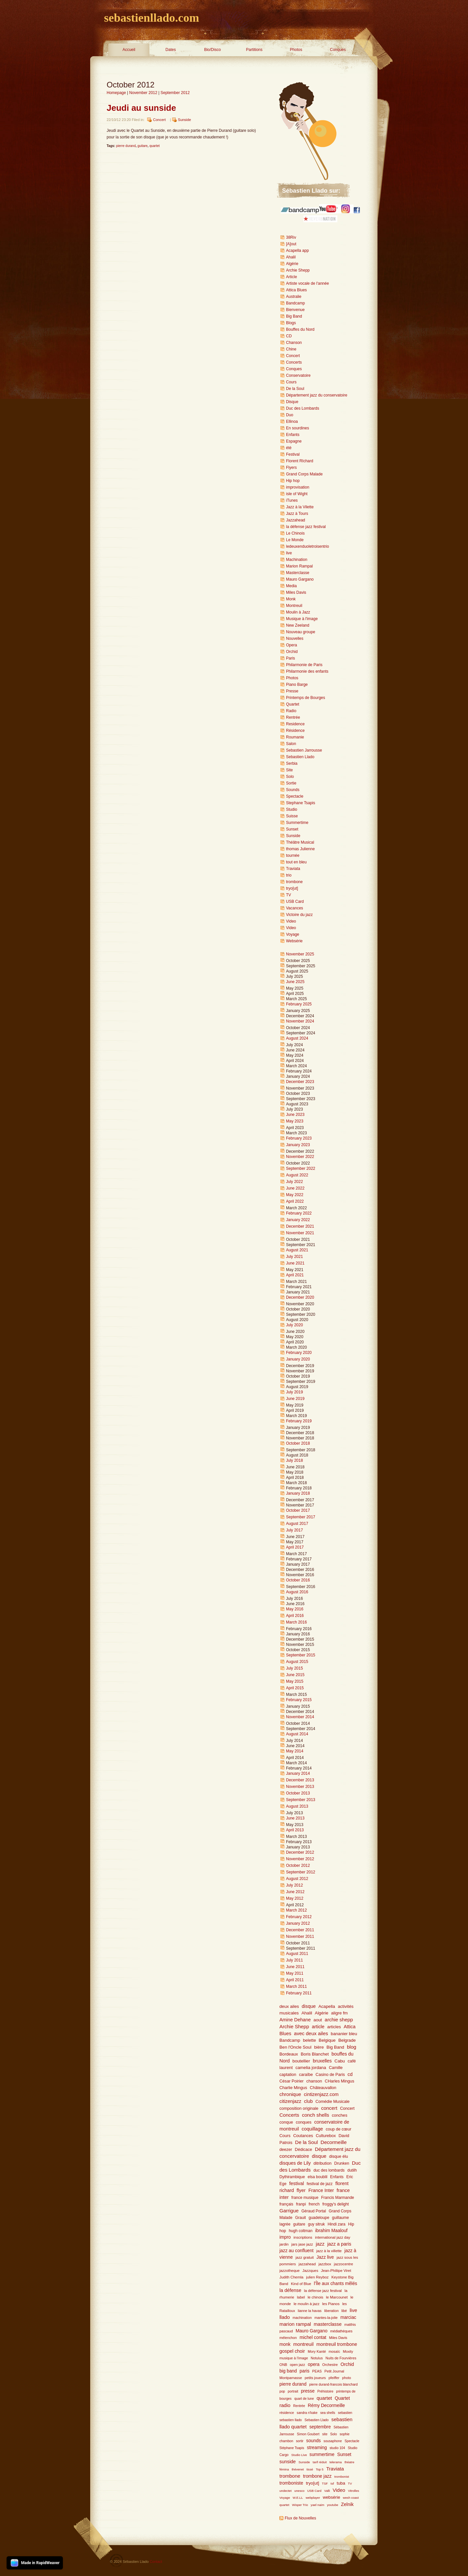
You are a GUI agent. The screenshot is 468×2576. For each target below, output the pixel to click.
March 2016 (296, 1622)
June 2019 (295, 1398)
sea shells (327, 2413)
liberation (331, 2311)
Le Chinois (295, 533)
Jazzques (310, 2271)
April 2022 (295, 1201)
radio (284, 2405)
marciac (348, 2317)
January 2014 (298, 1773)
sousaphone (333, 2441)
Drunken (341, 2163)
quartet (154, 146)
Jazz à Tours (297, 513)
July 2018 (294, 1460)
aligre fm (339, 2012)
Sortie (291, 783)
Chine (291, 349)
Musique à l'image (302, 618)
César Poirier (291, 2081)
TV (288, 895)
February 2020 (299, 1352)
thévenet (298, 2469)
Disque (292, 401)
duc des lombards (329, 2170)
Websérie (294, 941)
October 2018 (298, 1443)
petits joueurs (315, 2378)
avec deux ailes (311, 2033)
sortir (299, 2441)
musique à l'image (293, 2358)
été (289, 447)
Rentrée (293, 717)
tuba (341, 2483)
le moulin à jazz (307, 2304)
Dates (171, 49)
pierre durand (126, 146)
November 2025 (300, 954)
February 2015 (299, 1699)
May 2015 (294, 1681)
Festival (292, 454)
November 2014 (300, 1717)
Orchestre (330, 2365)
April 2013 (295, 1830)
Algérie (292, 263)
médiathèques (341, 2331)
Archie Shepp (298, 270)
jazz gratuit (305, 2257)
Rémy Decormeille (326, 2405)
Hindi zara (336, 2224)
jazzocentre (343, 2264)
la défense (290, 2290)
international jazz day (332, 2237)
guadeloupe (319, 2217)
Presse (292, 691)
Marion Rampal (299, 566)
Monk (291, 599)
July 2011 (294, 1960)
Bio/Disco (212, 49)
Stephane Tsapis (300, 803)
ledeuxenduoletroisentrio (307, 546)
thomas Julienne (300, 849)
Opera (291, 645)
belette (309, 2040)
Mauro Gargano (300, 579)
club (308, 2101)
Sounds (292, 789)
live (289, 553)
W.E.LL (298, 2497)
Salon (291, 743)
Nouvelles (294, 638)
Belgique (327, 2040)
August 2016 (297, 1592)
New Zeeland (297, 625)
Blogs (291, 323)
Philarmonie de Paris (304, 664)
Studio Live (299, 2455)
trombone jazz (317, 2476)
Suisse (292, 816)
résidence (286, 2413)
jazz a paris (339, 2244)
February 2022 (299, 1213)
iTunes (292, 500)
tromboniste (291, 2483)
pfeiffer (333, 2378)
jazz (320, 2244)
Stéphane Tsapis (291, 2448)
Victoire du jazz (299, 914)
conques (304, 2122)
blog (351, 2047)
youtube (332, 2505)
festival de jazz (320, 2183)
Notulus (317, 2358)
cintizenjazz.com (321, 2094)
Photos (296, 49)
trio (289, 875)
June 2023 (295, 1114)
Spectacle (294, 796)
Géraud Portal (313, 2211)
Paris (290, 658)
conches (339, 2115)
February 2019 (299, 1421)
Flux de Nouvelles (300, 2518)
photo (346, 2378)
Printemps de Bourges (305, 697)
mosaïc (334, 2351)
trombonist (341, 2476)
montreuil (303, 2344)
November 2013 (300, 1786)
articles (334, 2026)
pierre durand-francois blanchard (333, 2384)
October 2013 (298, 1793)
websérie (331, 2497)
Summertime (297, 822)
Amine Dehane (295, 2019)
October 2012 (298, 1865)
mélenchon (288, 2338)
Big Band (294, 316)
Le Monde (294, 540)
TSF (325, 2483)
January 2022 (298, 1219)
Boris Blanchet (315, 2054)
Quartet (292, 704)
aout (318, 2019)
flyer (301, 2190)
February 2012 (299, 1916)
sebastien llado (290, 2420)
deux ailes (289, 2006)
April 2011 (295, 1980)
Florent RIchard (299, 461)
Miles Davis (296, 592)
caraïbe (306, 2074)
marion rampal (295, 2324)
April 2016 (295, 1615)
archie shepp (339, 2019)
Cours (291, 382)
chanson (314, 2081)
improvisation (297, 487)
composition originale (298, 2108)
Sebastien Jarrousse (304, 750)
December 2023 (300, 1081)
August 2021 (297, 1250)
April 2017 (295, 1547)
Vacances (294, 908)
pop (282, 2391)
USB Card (295, 901)
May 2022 (294, 1194)
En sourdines (297, 428)
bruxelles (322, 2060)
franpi (301, 2204)
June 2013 (295, 1818)
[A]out (291, 244)
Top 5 (319, 2469)
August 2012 (297, 1878)
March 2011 (296, 1986)
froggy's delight (335, 2204)
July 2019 (294, 1392)
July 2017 (294, 1530)
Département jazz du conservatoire (316, 395)
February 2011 (299, 1993)
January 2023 (298, 1145)
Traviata (293, 868)
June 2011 (295, 1966)
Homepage (116, 92)
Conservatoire (298, 375)
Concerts (294, 362)
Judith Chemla (291, 2277)
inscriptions (303, 2237)
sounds (313, 2440)
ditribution (323, 2163)
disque (309, 2006)
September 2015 (300, 1655)
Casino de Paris (330, 2074)
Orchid (292, 651)
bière (319, 2047)
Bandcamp (295, 303)
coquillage (312, 2128)
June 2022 (295, 1188)
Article (291, 277)
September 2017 (300, 1517)
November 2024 (300, 1021)
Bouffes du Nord (300, 329)
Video (291, 921)
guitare (143, 146)
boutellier (301, 2060)
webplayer (313, 2497)
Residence (295, 724)
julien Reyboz (317, 2277)
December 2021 (300, 1226)
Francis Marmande (337, 2197)
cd (350, 2074)
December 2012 (300, 1852)
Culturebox (326, 2135)
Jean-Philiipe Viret (336, 2271)
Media (291, 586)
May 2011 (294, 1973)
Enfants (292, 434)
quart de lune (304, 2398)
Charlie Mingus (293, 2087)
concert (329, 2108)
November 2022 (300, 1156)
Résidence (295, 730)
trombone (294, 881)
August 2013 (297, 1806)
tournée (292, 855)
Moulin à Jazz (298, 612)
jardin (284, 2244)
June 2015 (295, 1675)
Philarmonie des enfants (307, 671)
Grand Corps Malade (304, 474)
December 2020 (300, 1297)
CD (289, 336)
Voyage (292, 934)
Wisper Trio (300, 2505)
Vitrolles (353, 2490)
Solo (290, 776)
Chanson (294, 342)
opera (313, 2364)
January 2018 (298, 1493)
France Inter (321, 2190)
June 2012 (295, 1892)
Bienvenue (295, 309)
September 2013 (300, 1799)
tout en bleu (296, 862)
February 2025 (299, 1004)
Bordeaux (288, 2054)
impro (285, 2237)
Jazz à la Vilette (300, 507)
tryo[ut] (292, 888)
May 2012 (294, 1898)
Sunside (184, 120)
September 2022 (300, 1168)
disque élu (338, 2156)
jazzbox (325, 2264)
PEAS (317, 2371)
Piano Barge (297, 684)
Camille (336, 2067)
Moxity (348, 2351)
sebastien (345, 2413)
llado (284, 2317)
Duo (289, 415)
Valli (327, 2490)
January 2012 (298, 1923)
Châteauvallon (323, 2087)
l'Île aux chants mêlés (335, 2283)
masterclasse (328, 2324)
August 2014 (297, 1734)
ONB (283, 2365)
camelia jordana (311, 2067)
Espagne (293, 441)
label (301, 2297)
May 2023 (294, 1121)
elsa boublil (317, 2177)
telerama (335, 2462)
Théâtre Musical (300, 842)
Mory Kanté (317, 2351)
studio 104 (337, 2448)
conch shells (315, 2115)
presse (307, 2391)
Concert (159, 120)
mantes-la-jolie (326, 2318)
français (286, 2204)
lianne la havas (310, 2311)
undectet (285, 2490)
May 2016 (294, 1609)
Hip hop (292, 480)
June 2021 (295, 1263)
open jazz (297, 2365)
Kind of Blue (301, 2284)
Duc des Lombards (302, 408)
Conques (338, 49)
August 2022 (297, 1175)
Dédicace (303, 2149)
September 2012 (175, 92)
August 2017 (297, 1523)
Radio (291, 711)
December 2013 (300, 1780)
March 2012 (296, 1910)
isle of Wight (296, 494)
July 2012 (294, 1885)
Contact (156, 2562)
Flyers (291, 467)
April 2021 (295, 1275)
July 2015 (294, 1668)
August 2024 (297, 1038)
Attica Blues (296, 290)
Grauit (300, 2217)
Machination (296, 559)
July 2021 (294, 1256)
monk (285, 2344)
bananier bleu (344, 2033)
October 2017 (298, 1510)
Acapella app (297, 250)
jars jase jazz (302, 2244)
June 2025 (295, 981)
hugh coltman (300, 2230)
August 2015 (297, 1661)
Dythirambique (292, 2177)
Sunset (292, 829)
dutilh (352, 2170)
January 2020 (298, 1359)
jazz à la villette (329, 2251)
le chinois (316, 2297)
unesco (299, 2490)
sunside (287, 2461)
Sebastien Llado (300, 757)
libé (344, 2311)
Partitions (254, 49)
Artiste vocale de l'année (307, 283)
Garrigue (289, 2210)
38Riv (291, 237)
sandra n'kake (307, 2413)
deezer (285, 2149)
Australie (293, 296)
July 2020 (294, 1325)
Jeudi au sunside (141, 108)
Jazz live (325, 2257)
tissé (309, 2469)
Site (289, 770)
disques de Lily (295, 2163)
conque (286, 2122)
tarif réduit (320, 2462)
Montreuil (294, 605)
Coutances (303, 2135)
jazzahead (307, 2264)
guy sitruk (316, 2224)
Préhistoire (325, 2391)
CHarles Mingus (339, 2081)
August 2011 (297, 1953)
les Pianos (331, 2304)
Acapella (326, 2006)
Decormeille (334, 2142)
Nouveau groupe (300, 632)
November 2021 (300, 1233)
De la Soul (295, 388)
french (314, 2204)
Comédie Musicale (332, 2101)
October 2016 (298, 1580)
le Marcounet (337, 2297)
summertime (321, 2454)
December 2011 (300, 1930)
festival (296, 2183)
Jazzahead (295, 520)
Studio (291, 809)
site (324, 2434)
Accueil (128, 49)
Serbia (292, 763)
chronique (290, 2094)
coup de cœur (338, 2129)
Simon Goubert (308, 2434)
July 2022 (294, 1181)
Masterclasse (297, 572)
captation (287, 2074)
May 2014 (294, 1751)
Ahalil (291, 257)
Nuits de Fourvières (340, 2358)
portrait (293, 2391)
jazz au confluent (296, 2250)
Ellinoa (292, 421)
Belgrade (347, 2040)
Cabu (339, 2060)
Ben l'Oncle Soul (295, 2047)
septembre (320, 2426)
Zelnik (347, 2504)
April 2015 (295, 1688)
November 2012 (143, 92)
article (318, 2026)
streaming (317, 2447)
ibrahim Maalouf (331, 2230)
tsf (332, 2483)
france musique (304, 2197)
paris (304, 2371)
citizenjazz (290, 2101)
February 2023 (299, 1138)
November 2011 (300, 1936)
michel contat (312, 2337)
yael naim (317, 2505)
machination (302, 2318)
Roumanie (295, 737)
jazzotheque (289, 2271)
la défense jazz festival (306, 526)
